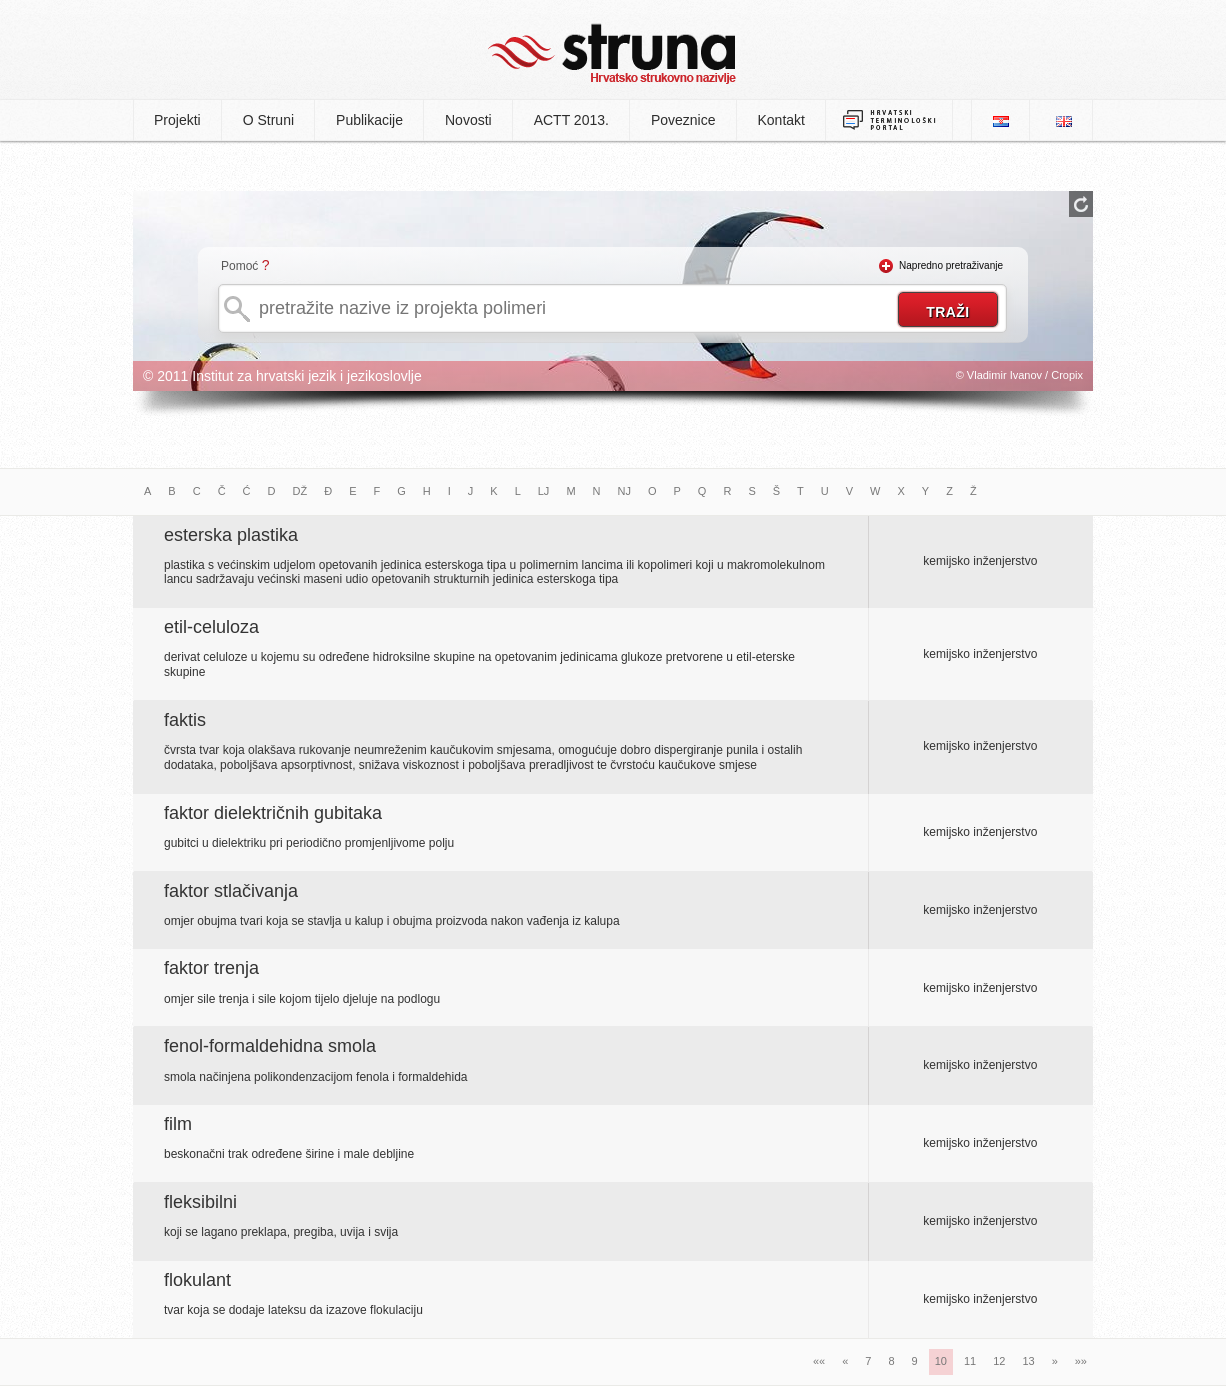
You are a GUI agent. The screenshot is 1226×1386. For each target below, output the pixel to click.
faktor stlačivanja (231, 891)
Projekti (177, 120)
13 (1028, 1361)
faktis (185, 720)
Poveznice (683, 120)
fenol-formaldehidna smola (270, 1046)
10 (941, 1361)
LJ (544, 491)
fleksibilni (200, 1202)
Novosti (468, 120)
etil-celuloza (211, 627)
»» (1081, 1361)
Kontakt (781, 120)
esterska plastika (231, 535)
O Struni (268, 120)
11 (970, 1361)
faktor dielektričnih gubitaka (273, 813)
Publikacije (369, 120)
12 (999, 1361)
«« (819, 1361)
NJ (624, 491)
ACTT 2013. (571, 120)
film (178, 1124)
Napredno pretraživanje (951, 265)
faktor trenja (211, 968)
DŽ (300, 491)
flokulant (197, 1280)
